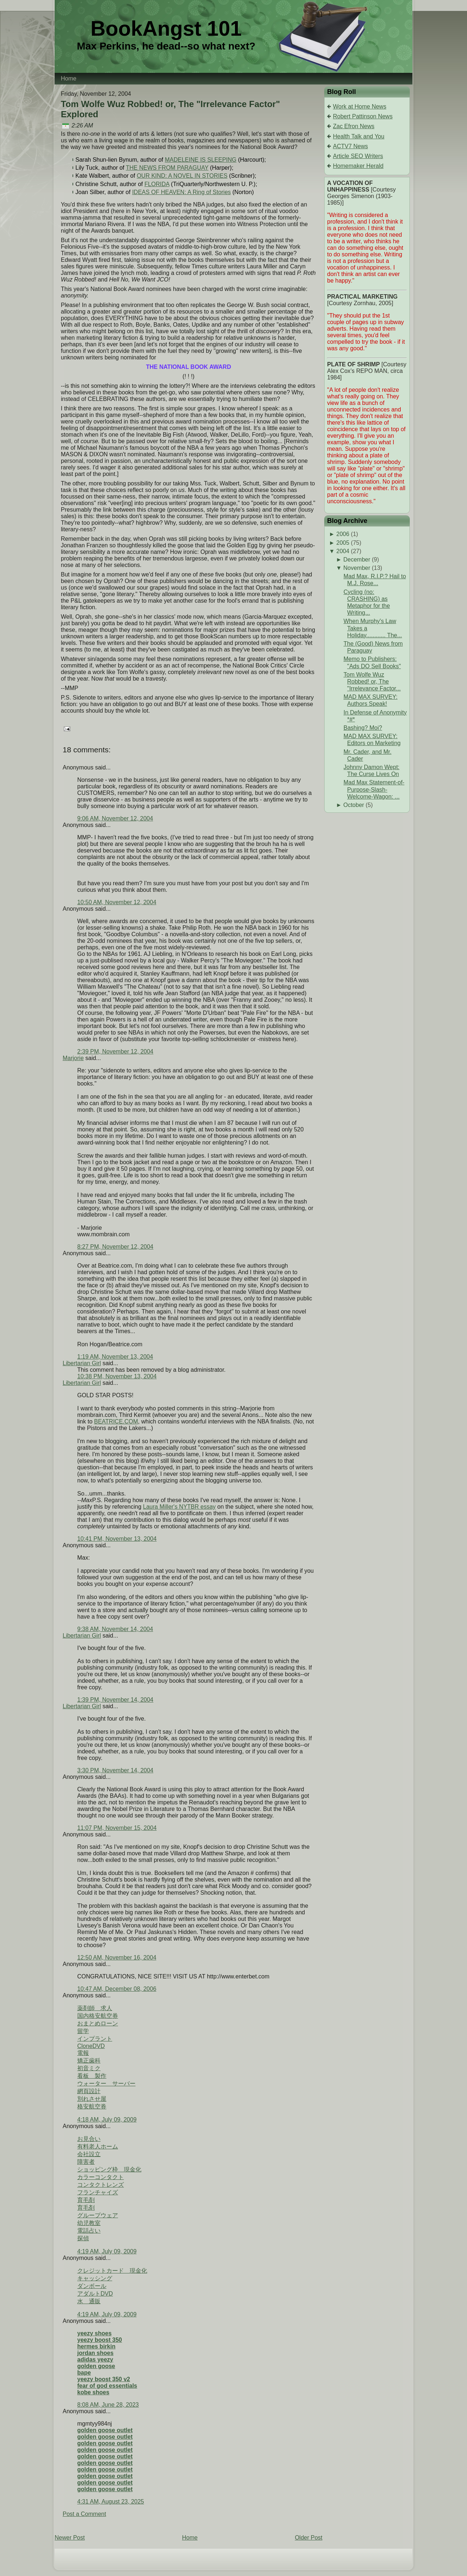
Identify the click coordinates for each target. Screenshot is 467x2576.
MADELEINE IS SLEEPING (200, 160)
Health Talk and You (358, 136)
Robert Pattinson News (363, 116)
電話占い (89, 2231)
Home (190, 2537)
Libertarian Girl (82, 1363)
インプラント (94, 2039)
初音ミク (89, 2068)
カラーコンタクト (100, 2177)
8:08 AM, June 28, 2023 (108, 2405)
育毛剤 (86, 2200)
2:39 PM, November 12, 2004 (115, 1051)
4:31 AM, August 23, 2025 (110, 2501)
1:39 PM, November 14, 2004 (115, 1700)
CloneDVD (91, 2046)
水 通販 (89, 2301)
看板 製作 (91, 2076)
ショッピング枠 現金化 (109, 2169)
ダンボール (91, 2286)
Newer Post (70, 2537)
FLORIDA (156, 184)
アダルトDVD (95, 2294)
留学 (83, 2031)
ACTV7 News (350, 146)
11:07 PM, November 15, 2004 (117, 1828)
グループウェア (97, 2215)
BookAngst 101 (166, 28)
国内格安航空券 (97, 2016)
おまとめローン (97, 2023)
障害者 (86, 2162)
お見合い (89, 2139)
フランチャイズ (97, 2192)
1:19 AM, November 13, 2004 (115, 1357)
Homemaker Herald (358, 166)
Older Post (308, 2537)
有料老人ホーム (97, 2146)
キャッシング (94, 2278)
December (356, 559)
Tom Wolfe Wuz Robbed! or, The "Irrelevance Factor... (372, 681)
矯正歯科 (89, 2060)
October (353, 805)
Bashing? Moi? (363, 728)
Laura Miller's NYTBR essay (179, 1507)
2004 (342, 551)
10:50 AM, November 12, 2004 (116, 902)
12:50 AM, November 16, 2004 (116, 1957)
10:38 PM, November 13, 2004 (117, 1376)
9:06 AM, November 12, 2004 (115, 818)
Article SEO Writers (358, 156)
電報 (83, 2053)
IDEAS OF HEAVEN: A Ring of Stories (181, 192)
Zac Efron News (353, 126)
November (356, 568)
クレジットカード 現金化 (112, 2271)
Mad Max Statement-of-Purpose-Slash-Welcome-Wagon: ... (374, 789)
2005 (342, 543)
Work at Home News (359, 106)
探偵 (83, 2238)
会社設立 (89, 2154)
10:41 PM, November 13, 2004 (117, 1539)
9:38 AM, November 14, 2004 (115, 1629)
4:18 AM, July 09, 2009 (107, 2119)
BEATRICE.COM (116, 1421)
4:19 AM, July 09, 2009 (107, 2251)
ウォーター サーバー (106, 2083)
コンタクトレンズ (100, 2185)
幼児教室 (89, 2223)
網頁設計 (89, 2091)
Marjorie (73, 1058)
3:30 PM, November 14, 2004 (115, 1770)
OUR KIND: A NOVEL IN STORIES (182, 176)
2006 (342, 534)
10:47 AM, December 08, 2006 (116, 1989)
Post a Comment (84, 2514)
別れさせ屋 (91, 2099)
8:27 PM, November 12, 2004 (115, 1247)
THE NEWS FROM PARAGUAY (167, 168)
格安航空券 (91, 2106)
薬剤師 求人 (94, 2008)
